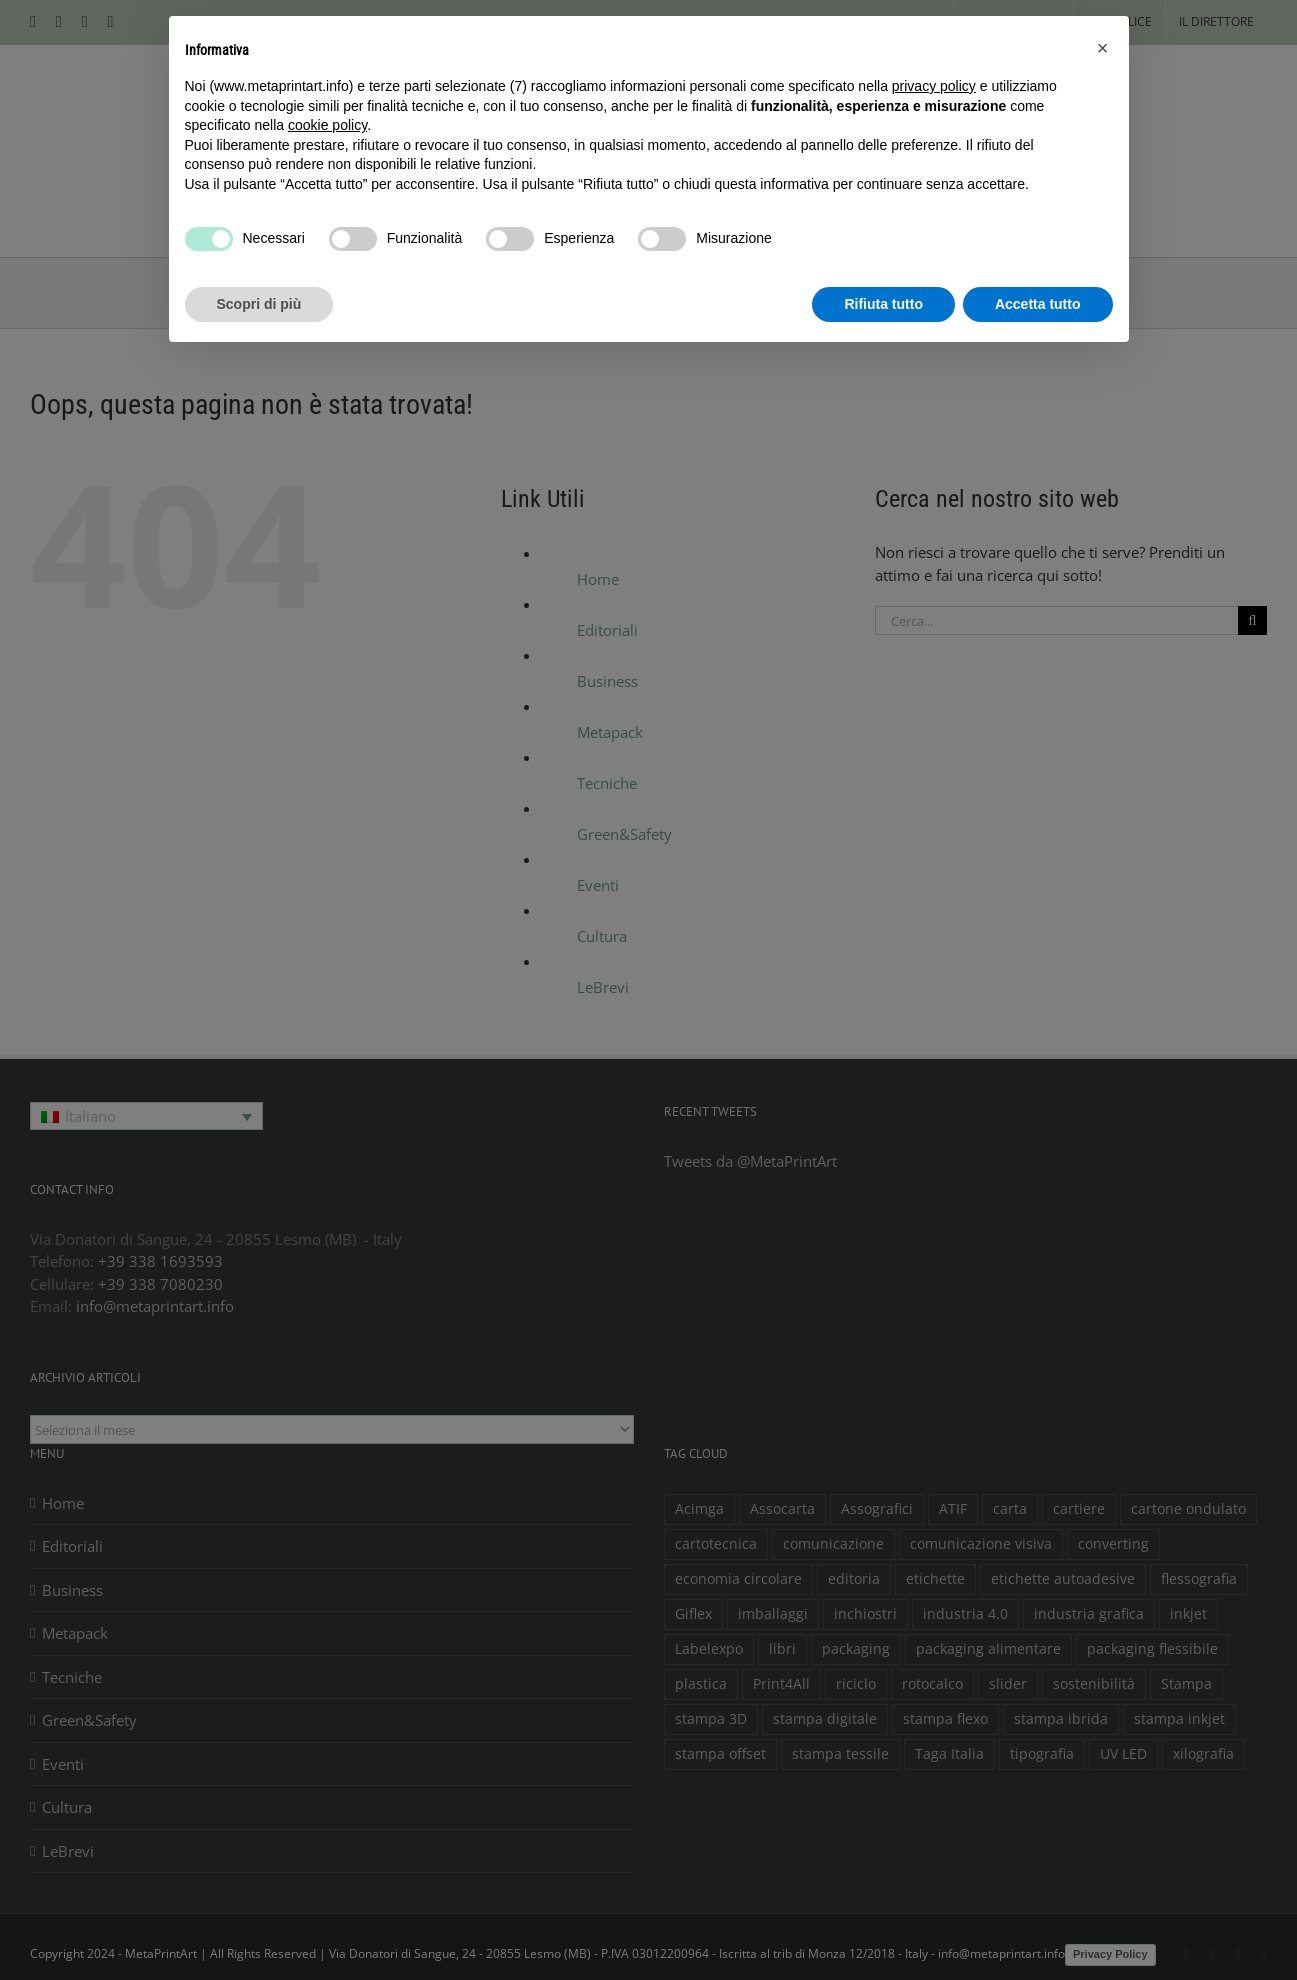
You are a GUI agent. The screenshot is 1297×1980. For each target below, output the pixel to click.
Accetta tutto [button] (1038, 304)
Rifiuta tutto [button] (883, 304)
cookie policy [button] (327, 125)
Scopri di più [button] (259, 304)
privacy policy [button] (934, 86)
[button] (1103, 48)
